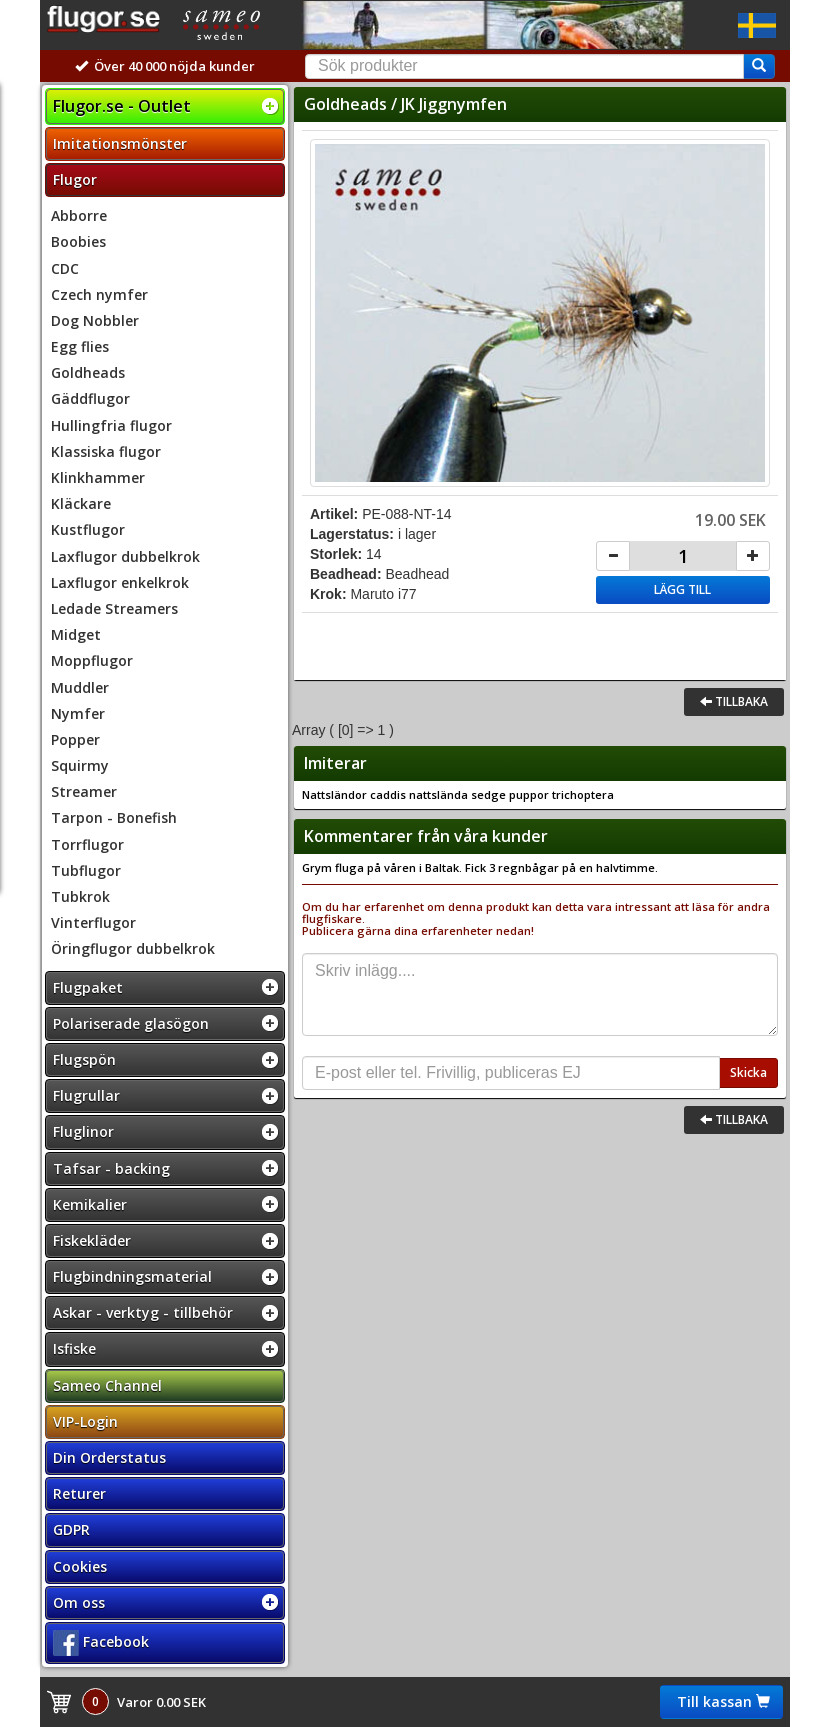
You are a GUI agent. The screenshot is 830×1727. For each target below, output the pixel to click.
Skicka (748, 1072)
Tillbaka (734, 701)
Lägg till (682, 589)
